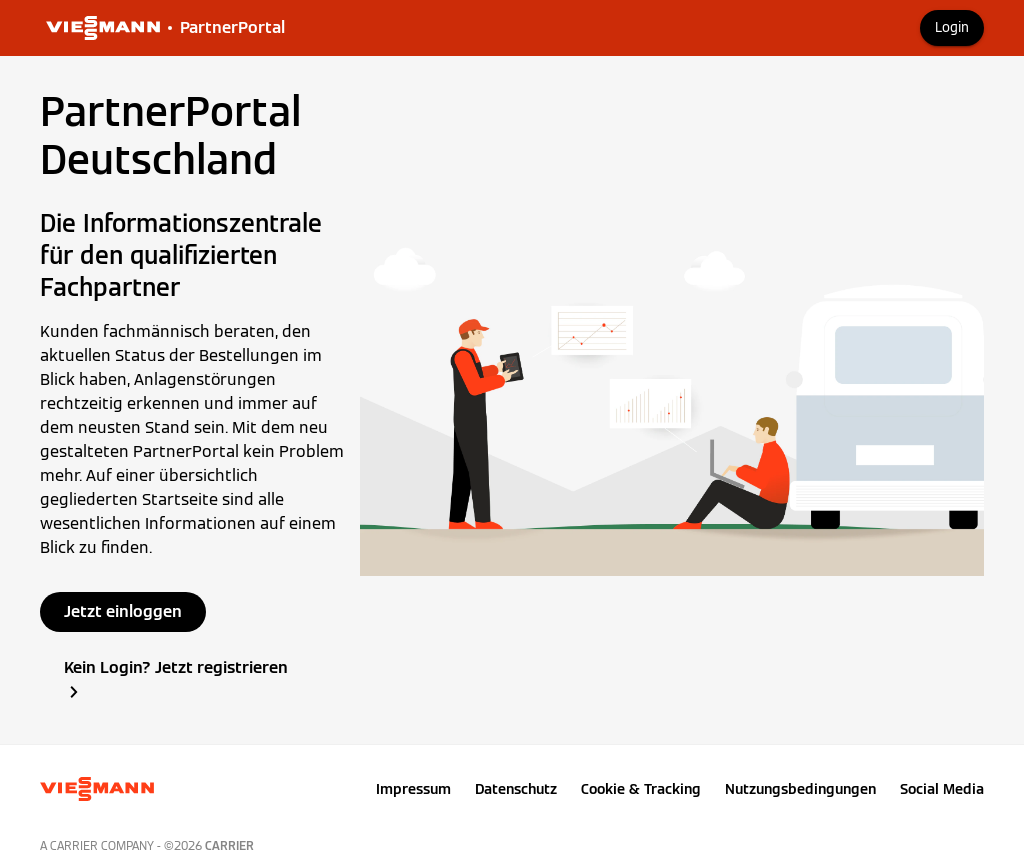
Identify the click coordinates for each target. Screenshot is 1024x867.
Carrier (229, 845)
